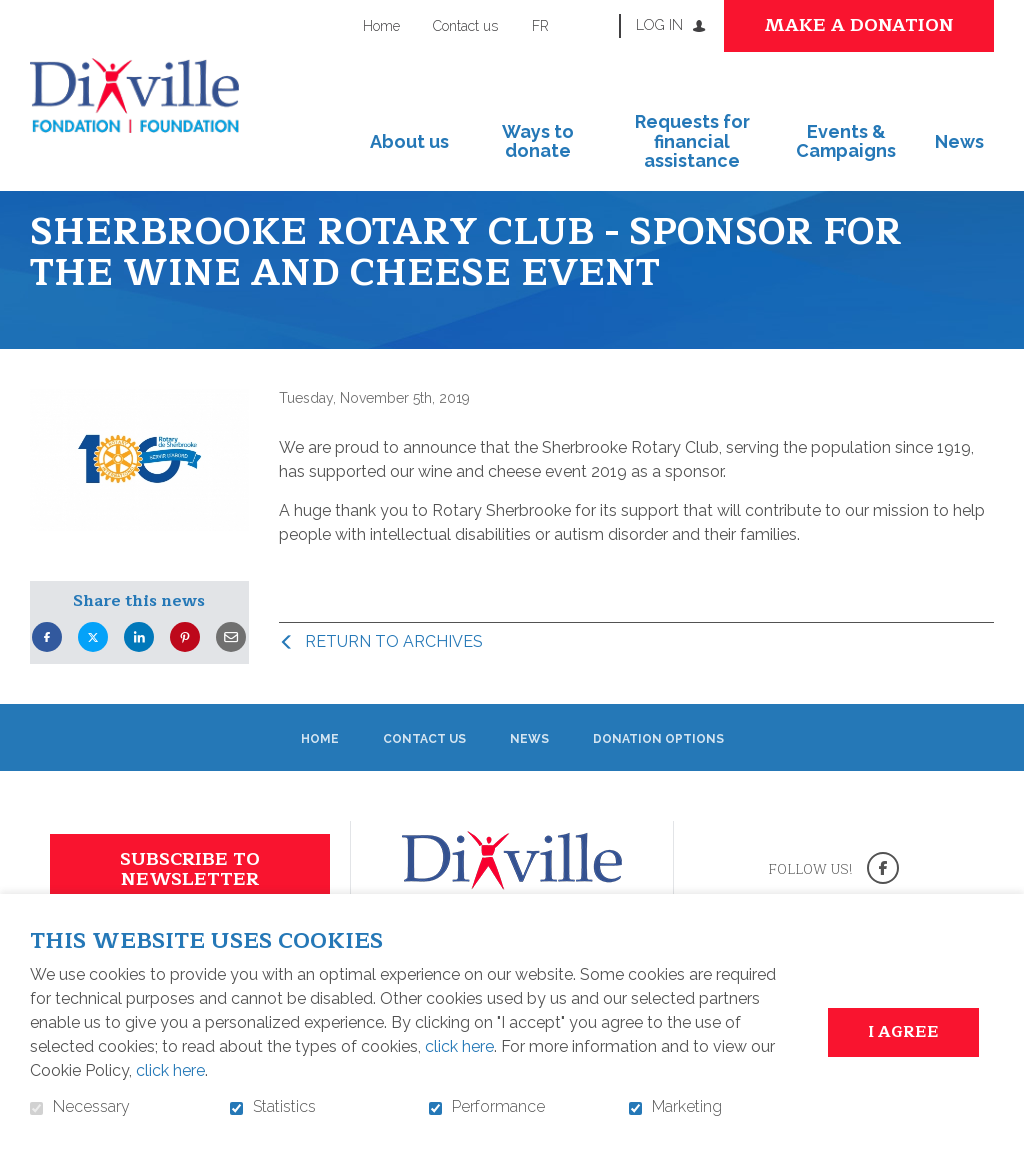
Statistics (284, 1107)
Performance (498, 1107)
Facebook (47, 671)
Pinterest (185, 671)
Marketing (687, 1107)
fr (540, 26)
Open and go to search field (596, 25)
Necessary (91, 1107)
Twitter (93, 671)
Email (231, 671)
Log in (659, 25)
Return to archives (394, 675)
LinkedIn (139, 671)
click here (459, 1046)
